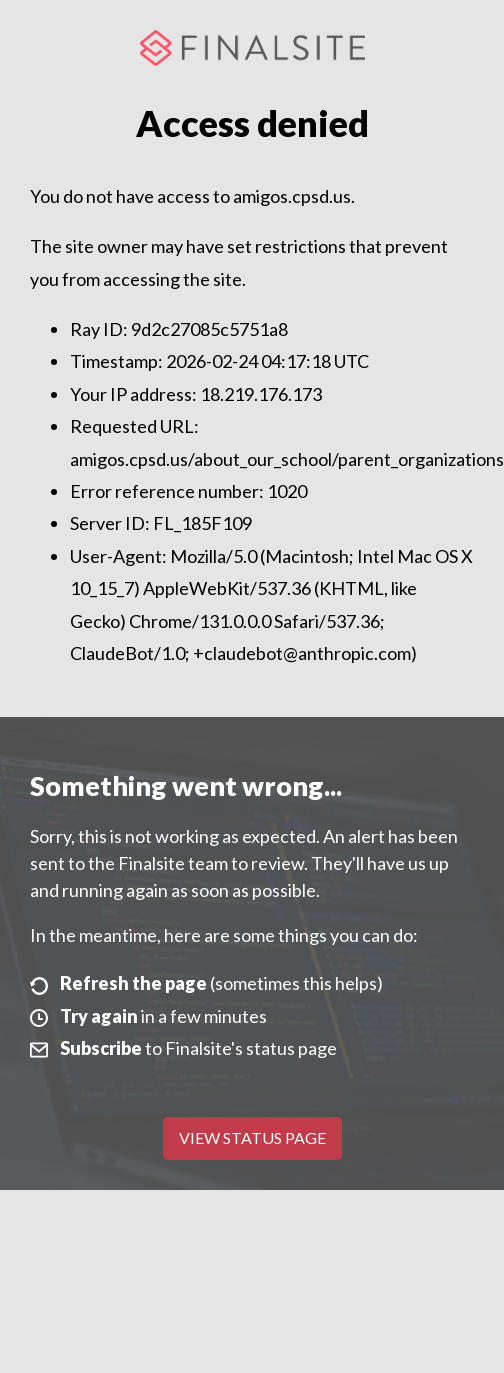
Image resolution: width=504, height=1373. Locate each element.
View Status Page (252, 1137)
